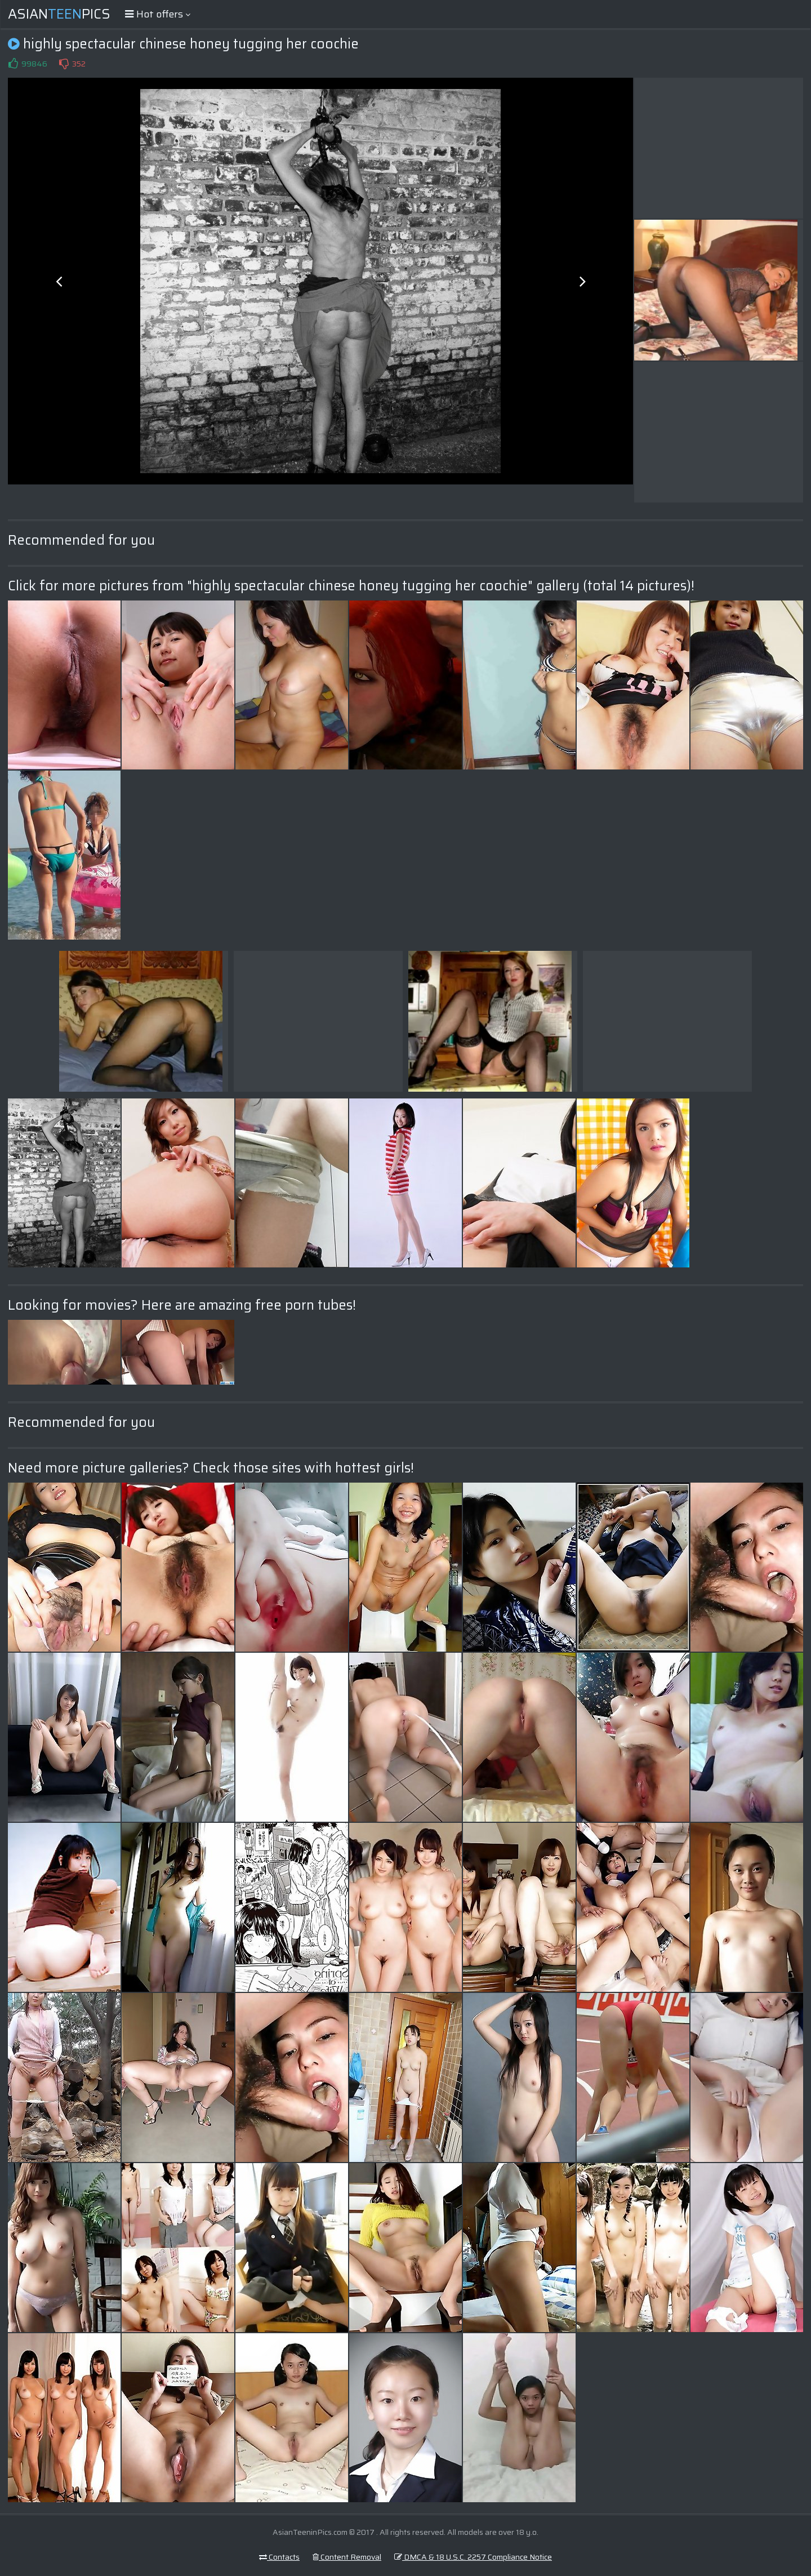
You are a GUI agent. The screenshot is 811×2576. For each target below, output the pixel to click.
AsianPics (59, 14)
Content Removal (347, 2557)
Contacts (279, 2557)
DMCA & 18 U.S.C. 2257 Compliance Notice (473, 2557)
